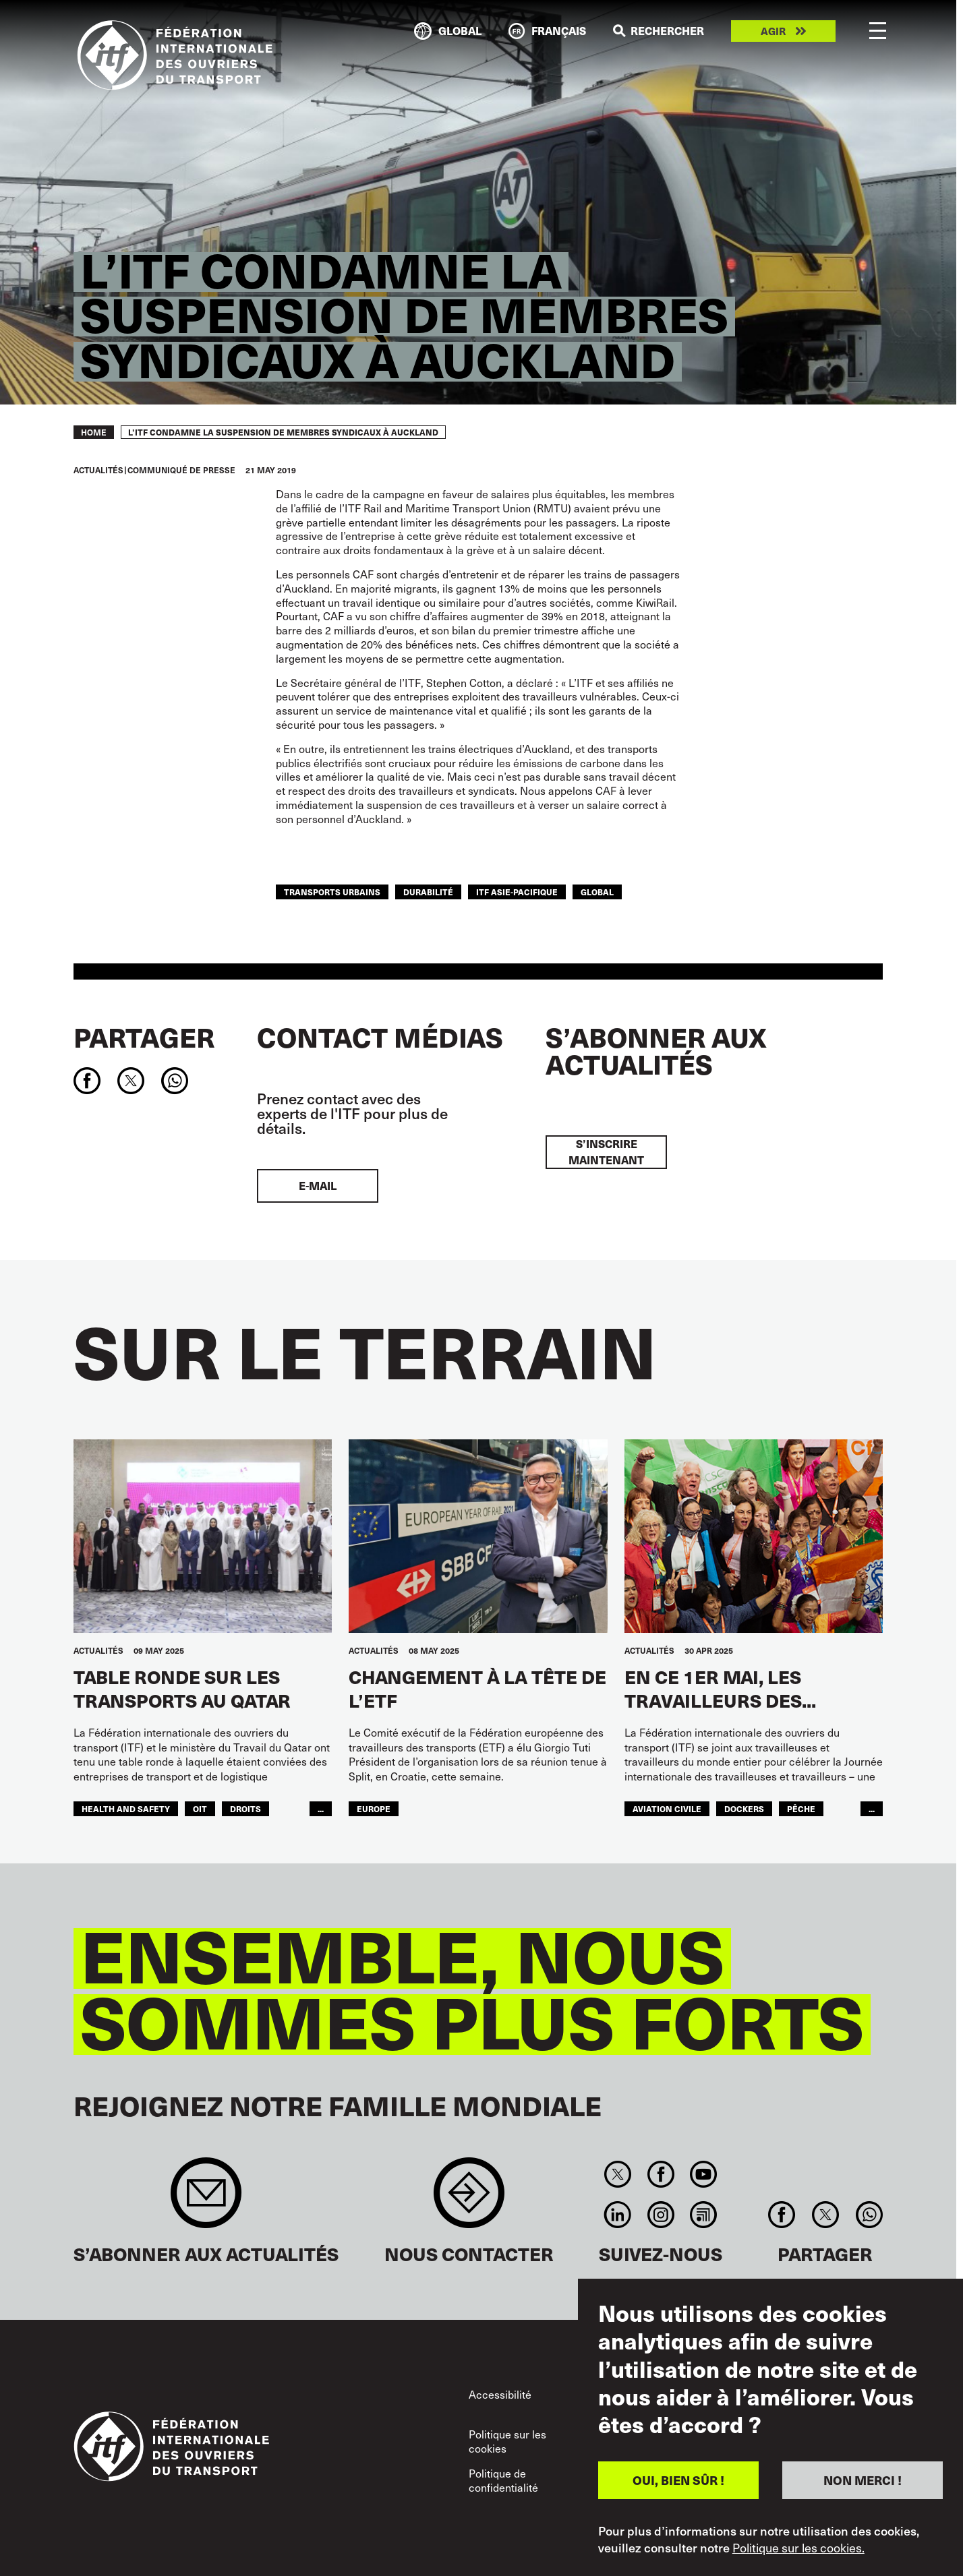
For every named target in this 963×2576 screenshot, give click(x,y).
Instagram (660, 2214)
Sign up (206, 2199)
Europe (373, 1808)
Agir (773, 31)
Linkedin (618, 2214)
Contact (469, 2199)
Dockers (744, 1808)
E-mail (318, 1185)
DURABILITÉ (428, 891)
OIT (200, 1808)
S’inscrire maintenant (606, 1152)
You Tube (703, 2174)
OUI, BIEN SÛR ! (678, 2480)
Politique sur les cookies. (798, 2548)
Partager (144, 1036)
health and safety (126, 1808)
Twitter (618, 2174)
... (321, 1808)
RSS (703, 2214)
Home (94, 432)
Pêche (801, 1808)
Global (597, 891)
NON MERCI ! (862, 2480)
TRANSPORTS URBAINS (332, 891)
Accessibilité (500, 2394)
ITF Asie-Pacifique (517, 891)
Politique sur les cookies (507, 2441)
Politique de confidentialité (503, 2480)
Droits (245, 1808)
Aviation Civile (667, 1808)
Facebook (660, 2174)
